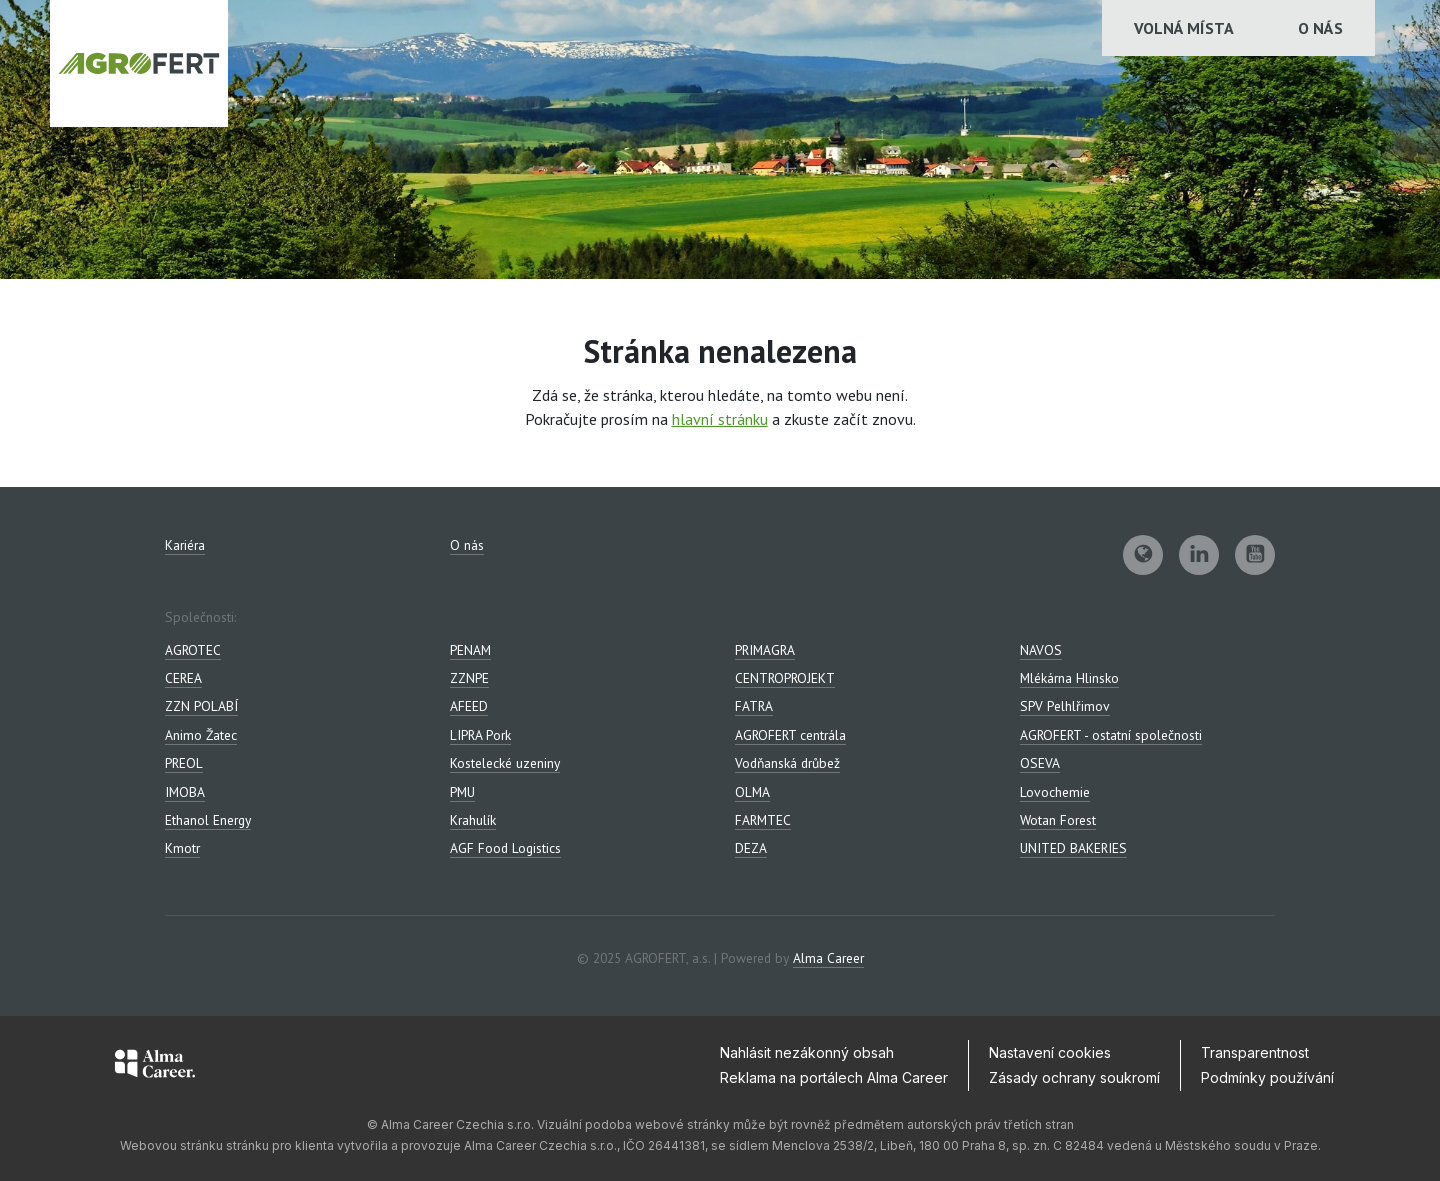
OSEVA (1040, 763)
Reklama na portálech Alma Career (834, 1077)
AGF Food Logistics (505, 848)
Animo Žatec (201, 735)
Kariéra (185, 545)
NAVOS (1041, 650)
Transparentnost (1255, 1052)
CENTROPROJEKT (785, 678)
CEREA (183, 678)
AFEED (469, 706)
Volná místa (1184, 28)
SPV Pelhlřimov (1065, 706)
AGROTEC (193, 650)
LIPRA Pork (480, 735)
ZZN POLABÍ (201, 706)
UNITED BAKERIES (1073, 848)
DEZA (751, 848)
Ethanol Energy (208, 820)
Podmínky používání (1267, 1077)
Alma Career (828, 958)
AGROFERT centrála (790, 735)
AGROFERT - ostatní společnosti (1111, 735)
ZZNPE (469, 678)
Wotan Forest (1058, 820)
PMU (462, 792)
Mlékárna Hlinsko (1069, 678)
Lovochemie (1055, 792)
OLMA (752, 792)
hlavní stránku (720, 419)
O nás (1320, 28)
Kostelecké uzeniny (505, 763)
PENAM (470, 650)
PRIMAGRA (765, 650)
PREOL (184, 763)
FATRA (754, 706)
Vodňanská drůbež (787, 763)
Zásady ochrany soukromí (1074, 1077)
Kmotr (182, 848)
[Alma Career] (155, 1067)
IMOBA (185, 792)
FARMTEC (763, 820)
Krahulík (473, 820)
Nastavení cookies (1050, 1052)
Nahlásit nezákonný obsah (807, 1052)
